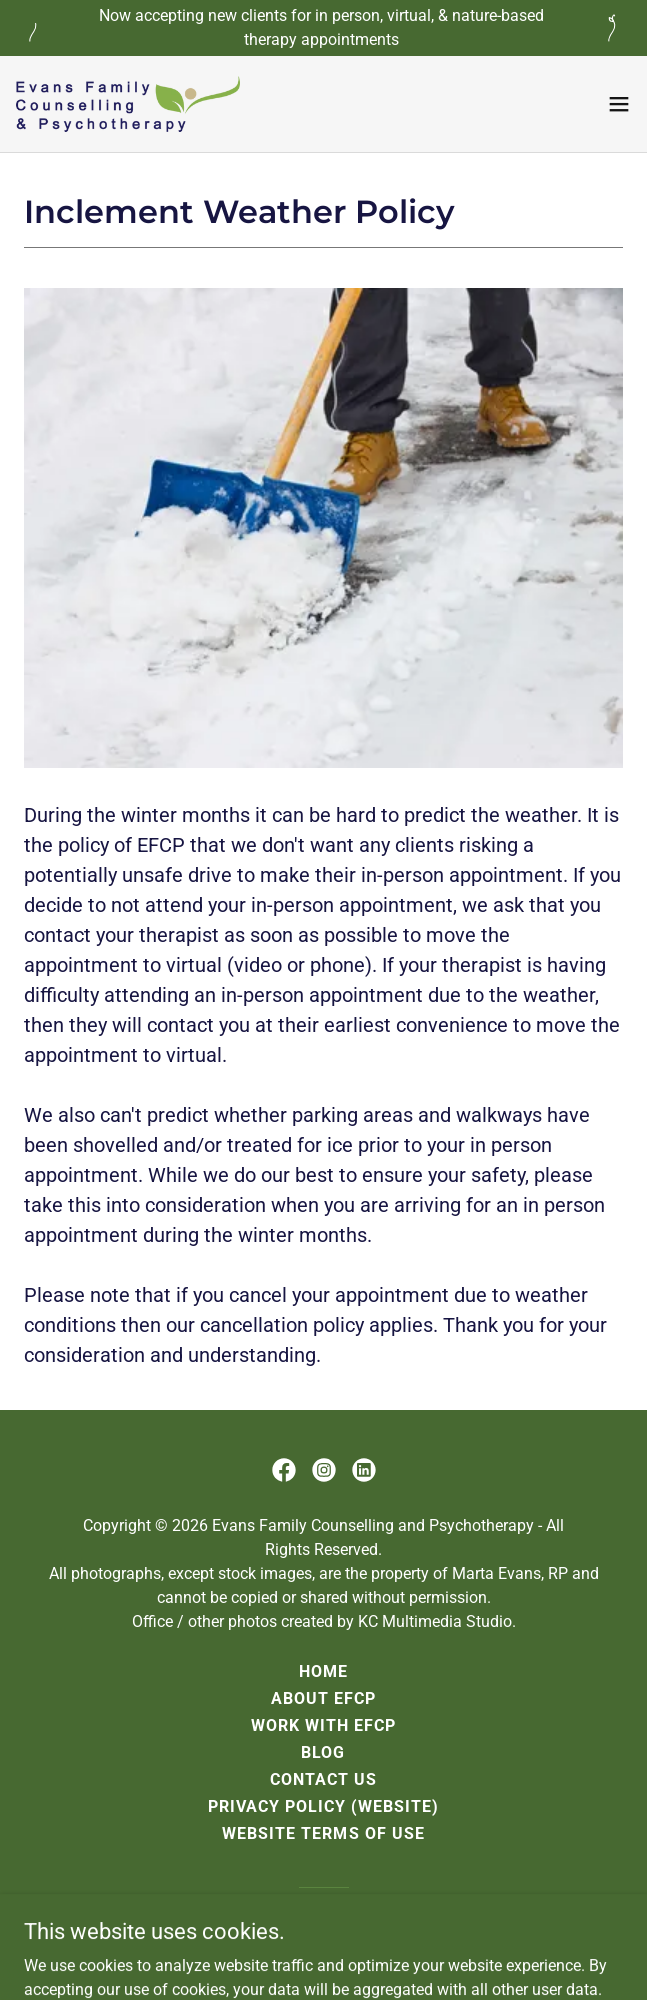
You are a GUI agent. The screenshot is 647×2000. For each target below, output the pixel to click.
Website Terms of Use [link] (323, 1833)
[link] (128, 104)
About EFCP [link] (323, 1698)
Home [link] (323, 1671)
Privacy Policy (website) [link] (323, 1806)
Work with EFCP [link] (323, 1725)
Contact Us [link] (323, 1779)
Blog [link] (323, 1752)
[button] (619, 104)
